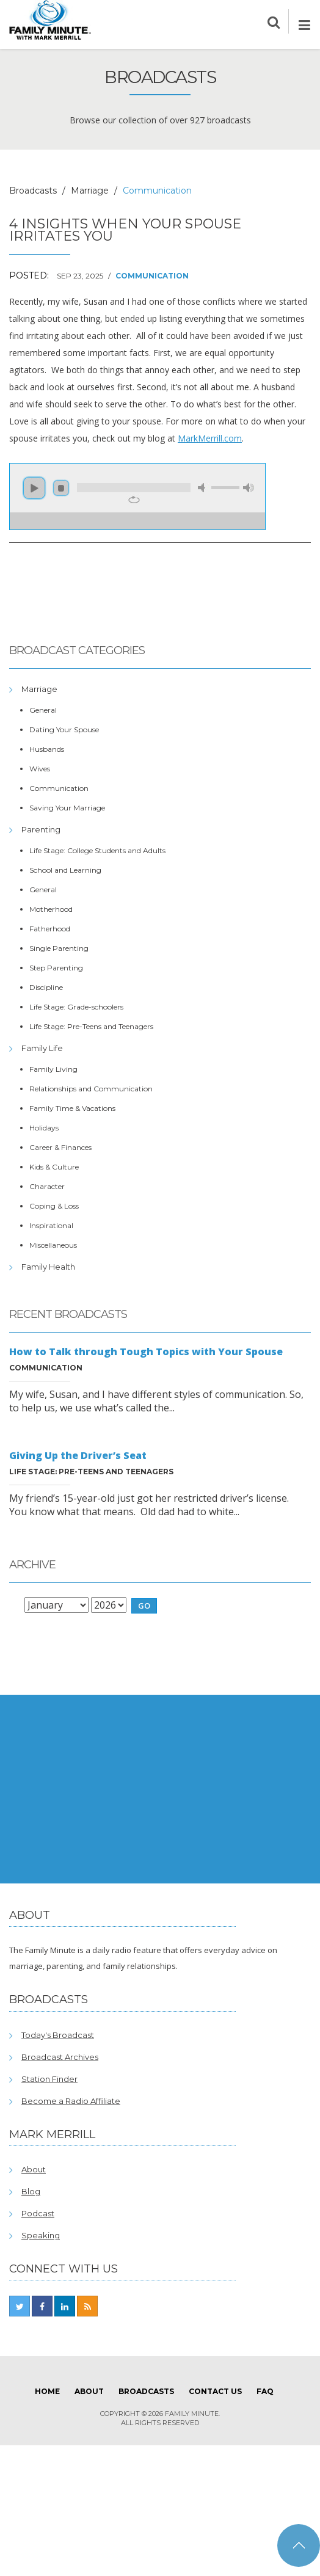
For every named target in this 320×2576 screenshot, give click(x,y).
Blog (30, 2191)
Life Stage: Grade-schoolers (76, 1006)
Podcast (37, 2213)
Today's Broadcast (57, 2035)
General (43, 710)
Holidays (44, 1127)
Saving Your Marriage (67, 807)
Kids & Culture (54, 1166)
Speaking (40, 2235)
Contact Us (215, 2391)
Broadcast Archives (59, 2057)
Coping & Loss (54, 1205)
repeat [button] (134, 499)
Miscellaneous (53, 1245)
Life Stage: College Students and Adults (97, 850)
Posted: (29, 275)
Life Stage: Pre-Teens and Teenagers (91, 1026)
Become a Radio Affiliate (70, 2101)
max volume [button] (248, 487)
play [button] (34, 488)
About (33, 2169)
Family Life (42, 1048)
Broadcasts (33, 190)
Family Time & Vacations (72, 1108)
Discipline (46, 987)
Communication (152, 275)
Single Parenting (59, 948)
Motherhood (51, 909)
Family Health (48, 1267)
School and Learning (65, 870)
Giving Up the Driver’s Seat (78, 1455)
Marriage (90, 190)
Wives (39, 768)
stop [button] (61, 488)
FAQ (265, 2391)
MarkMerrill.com (210, 438)
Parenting (40, 829)
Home (47, 2391)
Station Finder (49, 2079)
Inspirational (51, 1225)
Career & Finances (60, 1147)
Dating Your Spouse (64, 729)
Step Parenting (56, 967)
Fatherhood (49, 928)
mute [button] (203, 487)
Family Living (53, 1069)
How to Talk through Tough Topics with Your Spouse (146, 1351)
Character (47, 1186)
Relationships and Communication (91, 1088)
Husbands (46, 749)
